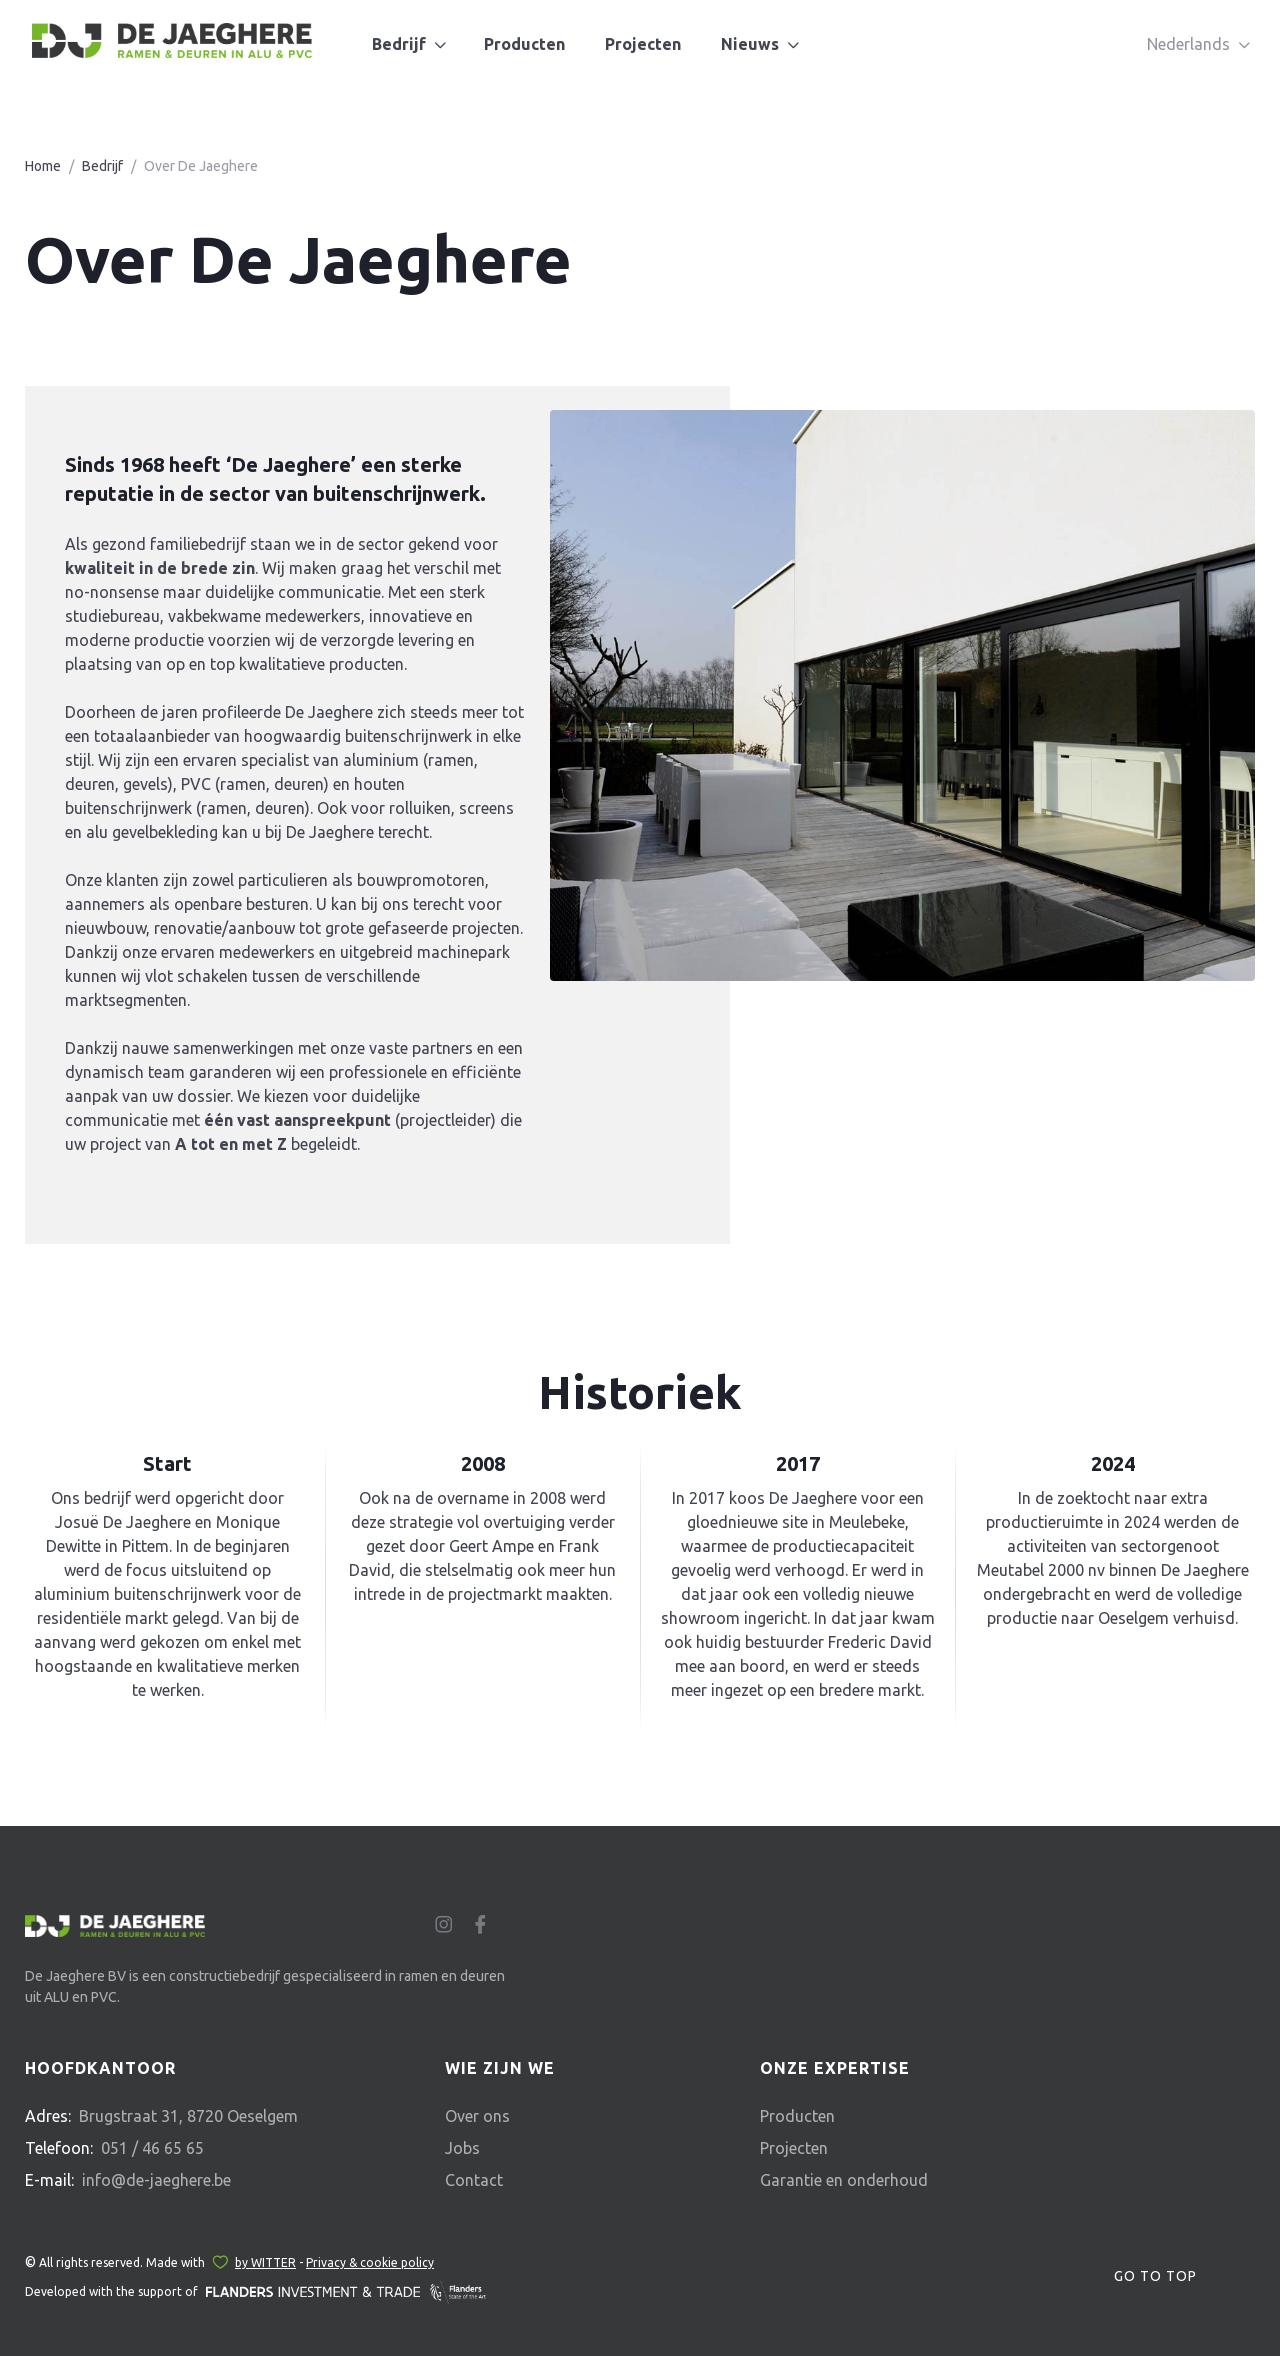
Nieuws (750, 44)
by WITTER (265, 2262)
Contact (474, 2180)
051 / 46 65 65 (152, 2148)
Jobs (462, 2148)
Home (43, 166)
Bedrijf (399, 44)
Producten (524, 44)
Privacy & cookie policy (370, 2262)
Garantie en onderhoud (844, 2180)
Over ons (477, 2116)
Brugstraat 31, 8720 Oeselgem (188, 2116)
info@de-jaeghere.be (156, 2180)
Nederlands (1188, 44)
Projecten (643, 44)
